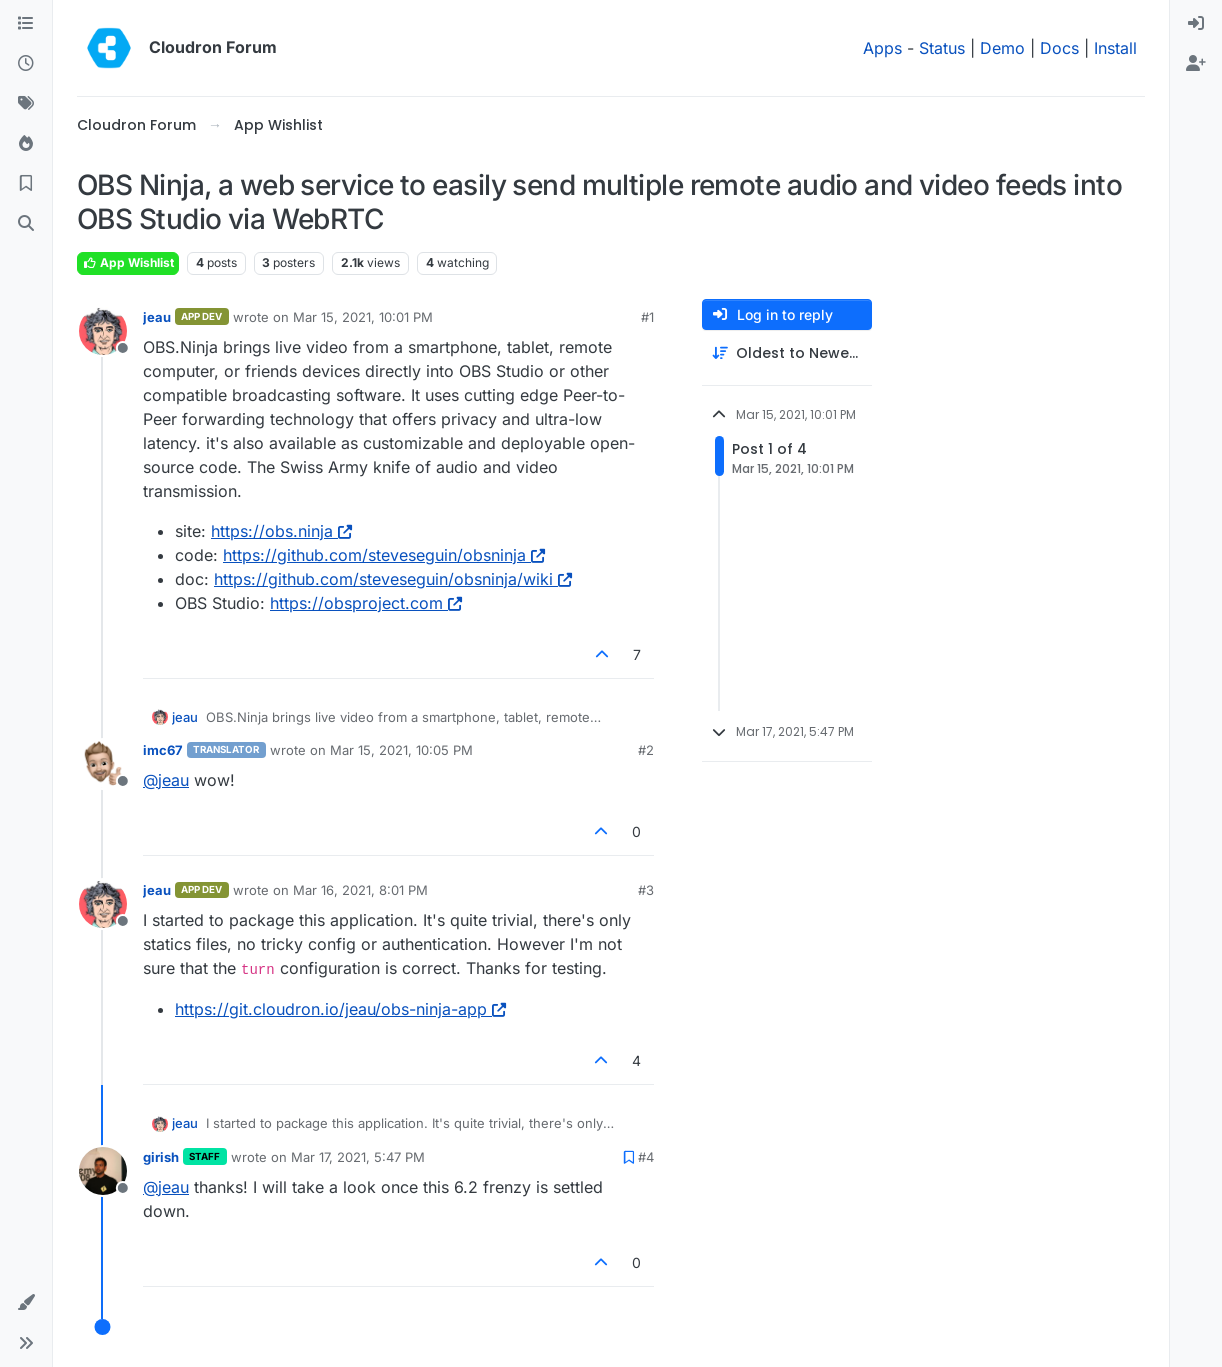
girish (161, 1157)
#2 (646, 750)
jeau (157, 317)
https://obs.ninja (281, 531)
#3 (646, 890)
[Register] (1196, 64)
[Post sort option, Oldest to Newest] (787, 353)
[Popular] (26, 144)
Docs (1059, 48)
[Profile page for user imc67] (103, 764)
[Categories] (26, 24)
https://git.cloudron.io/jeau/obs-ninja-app (340, 1009)
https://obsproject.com (366, 603)
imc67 (163, 750)
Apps (882, 48)
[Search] (26, 224)
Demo (1002, 48)
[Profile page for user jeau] (103, 331)
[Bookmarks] (26, 184)
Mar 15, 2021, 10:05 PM (401, 750)
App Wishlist (128, 262)
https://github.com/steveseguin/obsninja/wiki (393, 579)
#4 (646, 1157)
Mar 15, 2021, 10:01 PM (363, 317)
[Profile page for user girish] (103, 1171)
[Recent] (26, 64)
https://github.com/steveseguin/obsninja (384, 555)
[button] (26, 1303)
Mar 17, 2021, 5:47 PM (358, 1157)
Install (1115, 48)
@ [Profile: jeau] (166, 780)
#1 (647, 317)
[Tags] (26, 104)
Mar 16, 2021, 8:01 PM (360, 890)
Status (942, 48)
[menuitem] (1196, 24)
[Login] (1196, 24)
